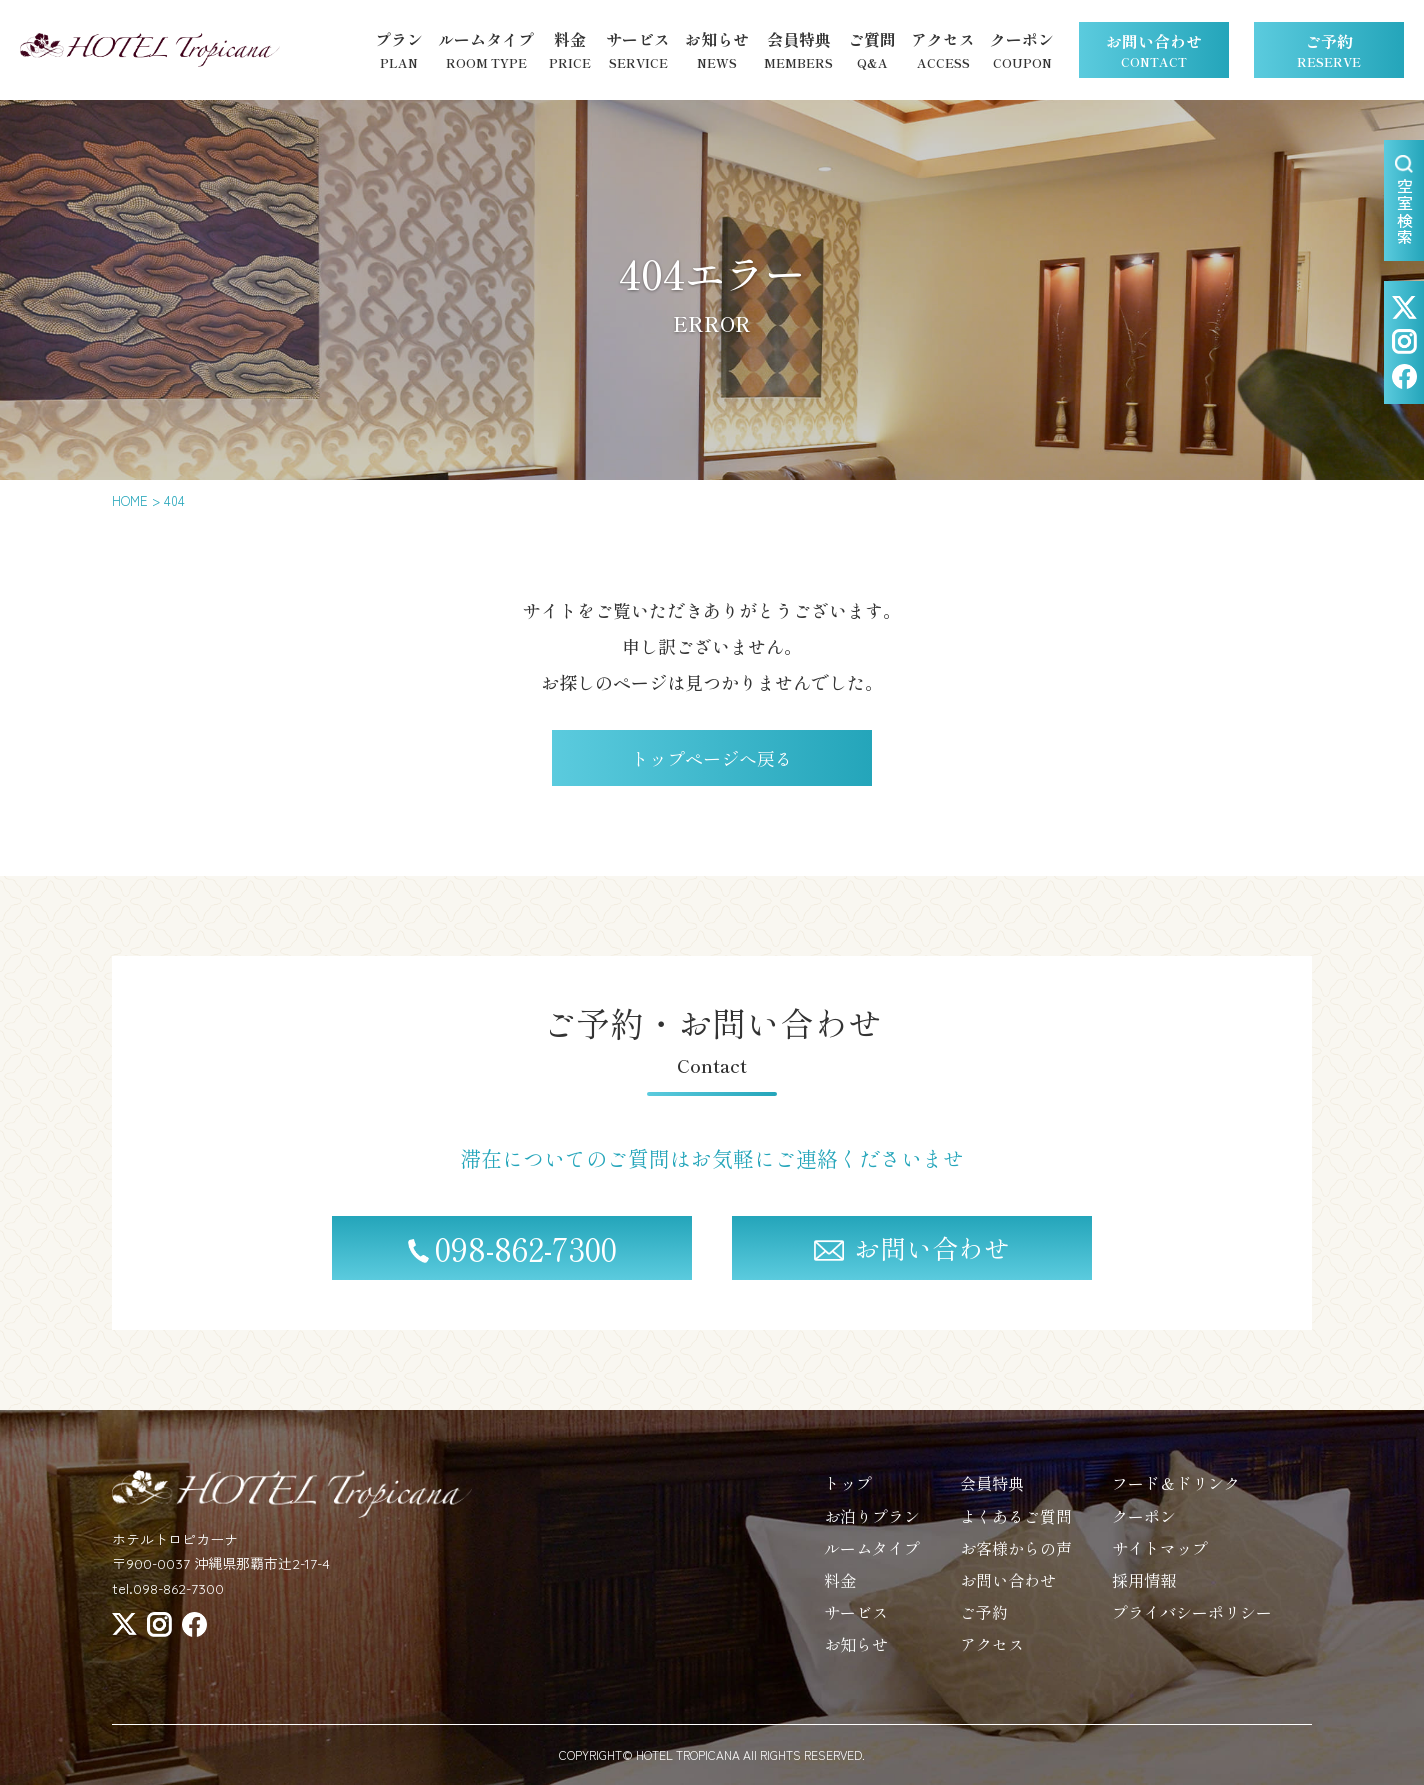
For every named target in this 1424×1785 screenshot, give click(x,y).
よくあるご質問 (1016, 1530)
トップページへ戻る (712, 758)
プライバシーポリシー (1192, 1627)
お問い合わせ (1154, 50)
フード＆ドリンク (1176, 1498)
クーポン (1022, 50)
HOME (130, 500)
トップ (848, 1498)
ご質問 (872, 50)
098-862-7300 (512, 1263)
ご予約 (1329, 50)
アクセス (943, 50)
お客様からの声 (1016, 1562)
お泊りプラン (872, 1530)
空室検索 (1405, 200)
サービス (638, 50)
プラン (399, 50)
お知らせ (717, 50)
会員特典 (798, 50)
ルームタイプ (486, 50)
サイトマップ (1160, 1562)
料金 (570, 50)
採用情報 (1144, 1594)
